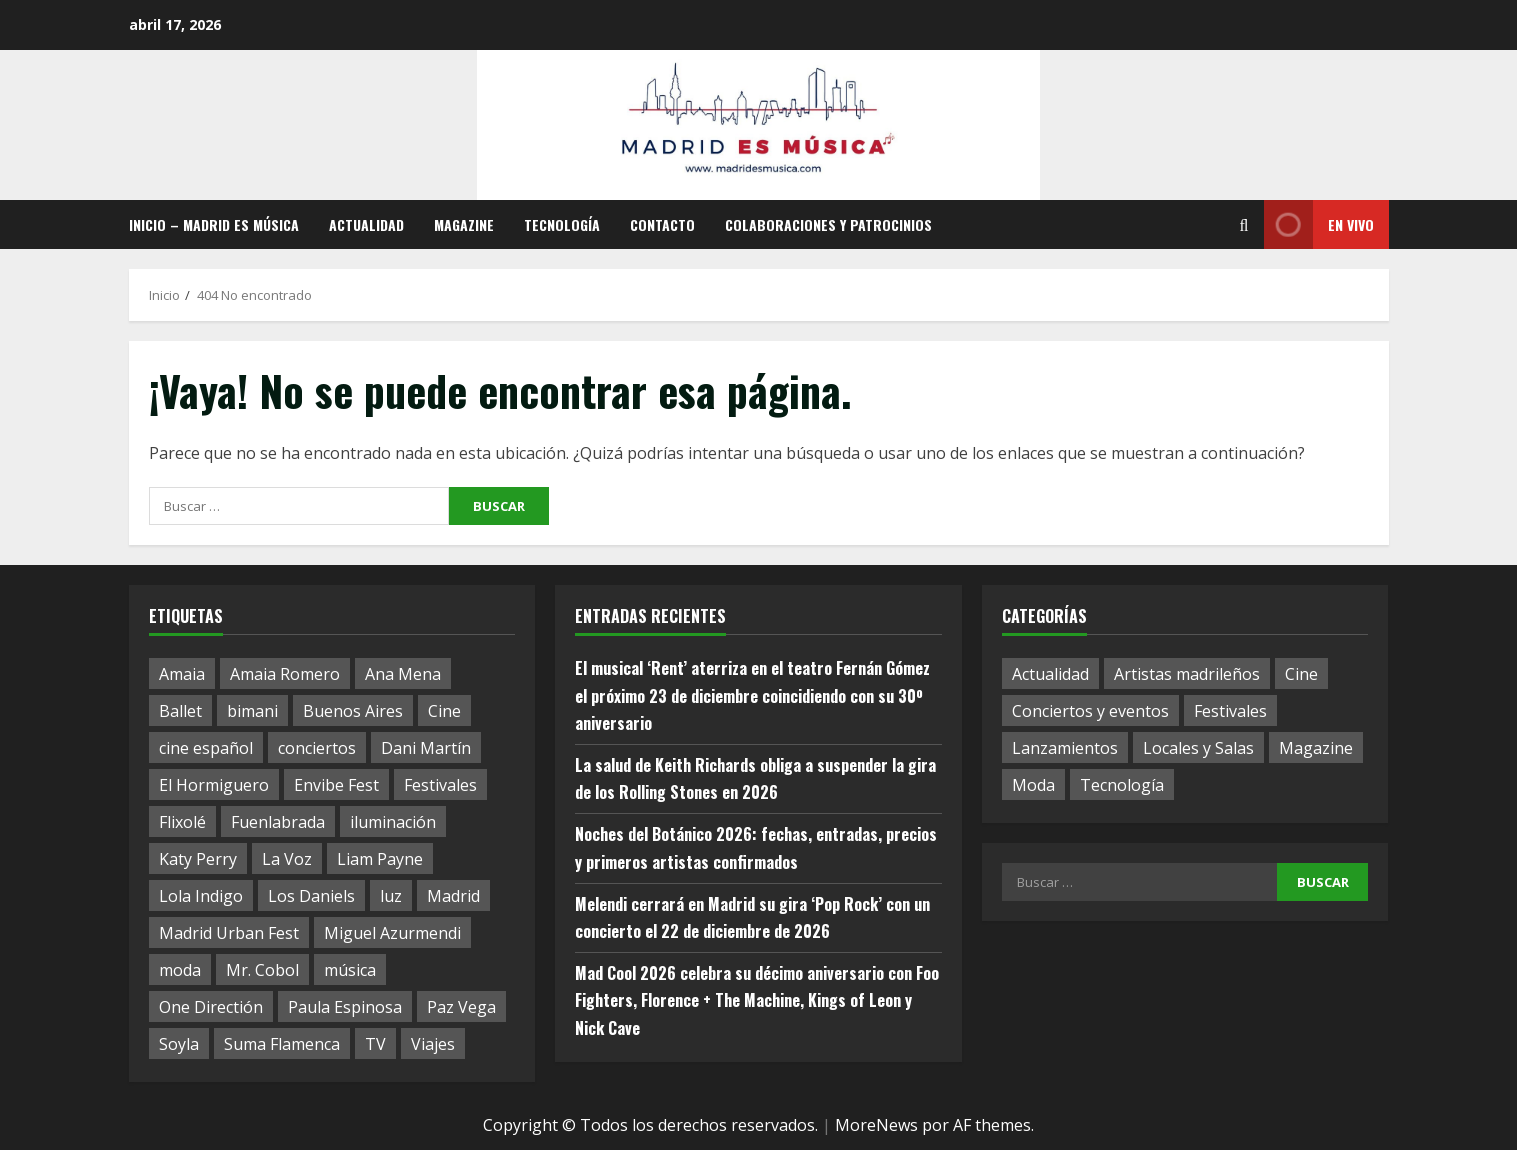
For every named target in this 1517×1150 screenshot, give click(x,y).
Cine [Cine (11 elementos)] (1301, 674)
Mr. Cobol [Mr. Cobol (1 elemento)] (262, 970)
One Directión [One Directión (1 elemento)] (211, 1007)
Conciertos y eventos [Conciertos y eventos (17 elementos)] (1090, 711)
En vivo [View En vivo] (1319, 224)
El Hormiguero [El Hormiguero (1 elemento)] (214, 785)
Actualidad (366, 224)
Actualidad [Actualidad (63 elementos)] (1050, 674)
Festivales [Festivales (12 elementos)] (1230, 711)
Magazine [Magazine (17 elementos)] (1316, 748)
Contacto (662, 224)
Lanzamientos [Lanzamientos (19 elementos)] (1065, 748)
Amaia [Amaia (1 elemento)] (182, 674)
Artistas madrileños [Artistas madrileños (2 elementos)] (1187, 674)
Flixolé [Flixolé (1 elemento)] (182, 822)
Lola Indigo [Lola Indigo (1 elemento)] (201, 896)
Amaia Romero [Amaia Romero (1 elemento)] (285, 674)
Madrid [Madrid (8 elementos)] (453, 896)
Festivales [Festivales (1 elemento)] (440, 785)
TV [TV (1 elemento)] (375, 1044)
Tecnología (562, 224)
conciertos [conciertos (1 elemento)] (317, 748)
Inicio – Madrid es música (214, 224)
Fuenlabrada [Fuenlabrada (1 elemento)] (278, 822)
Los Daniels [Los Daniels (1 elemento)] (311, 896)
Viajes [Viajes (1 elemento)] (433, 1044)
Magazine (464, 224)
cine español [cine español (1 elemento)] (206, 748)
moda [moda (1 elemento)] (180, 970)
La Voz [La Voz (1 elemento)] (287, 859)
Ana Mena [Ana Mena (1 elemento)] (403, 674)
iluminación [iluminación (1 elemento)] (393, 822)
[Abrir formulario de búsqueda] (1244, 225)
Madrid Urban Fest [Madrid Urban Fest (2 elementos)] (229, 933)
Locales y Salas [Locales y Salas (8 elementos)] (1198, 748)
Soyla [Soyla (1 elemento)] (179, 1044)
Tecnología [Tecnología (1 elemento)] (1122, 785)
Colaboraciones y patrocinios (828, 224)
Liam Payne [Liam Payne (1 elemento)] (380, 859)
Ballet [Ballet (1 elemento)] (180, 711)
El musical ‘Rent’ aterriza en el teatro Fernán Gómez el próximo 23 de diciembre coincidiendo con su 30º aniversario (752, 695)
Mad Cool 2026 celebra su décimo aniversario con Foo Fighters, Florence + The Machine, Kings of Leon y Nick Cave (757, 1000)
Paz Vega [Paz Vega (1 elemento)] (461, 1007)
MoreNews (876, 1125)
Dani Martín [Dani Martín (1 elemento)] (426, 748)
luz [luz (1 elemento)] (391, 896)
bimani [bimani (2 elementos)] (252, 711)
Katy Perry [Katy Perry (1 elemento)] (198, 859)
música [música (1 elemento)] (350, 970)
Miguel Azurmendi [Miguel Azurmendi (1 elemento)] (392, 933)
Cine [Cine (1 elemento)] (444, 711)
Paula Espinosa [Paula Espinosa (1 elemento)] (345, 1007)
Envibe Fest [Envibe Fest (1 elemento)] (336, 785)
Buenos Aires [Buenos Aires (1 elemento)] (353, 711)
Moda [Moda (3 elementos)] (1033, 785)
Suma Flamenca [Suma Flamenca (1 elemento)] (282, 1044)
